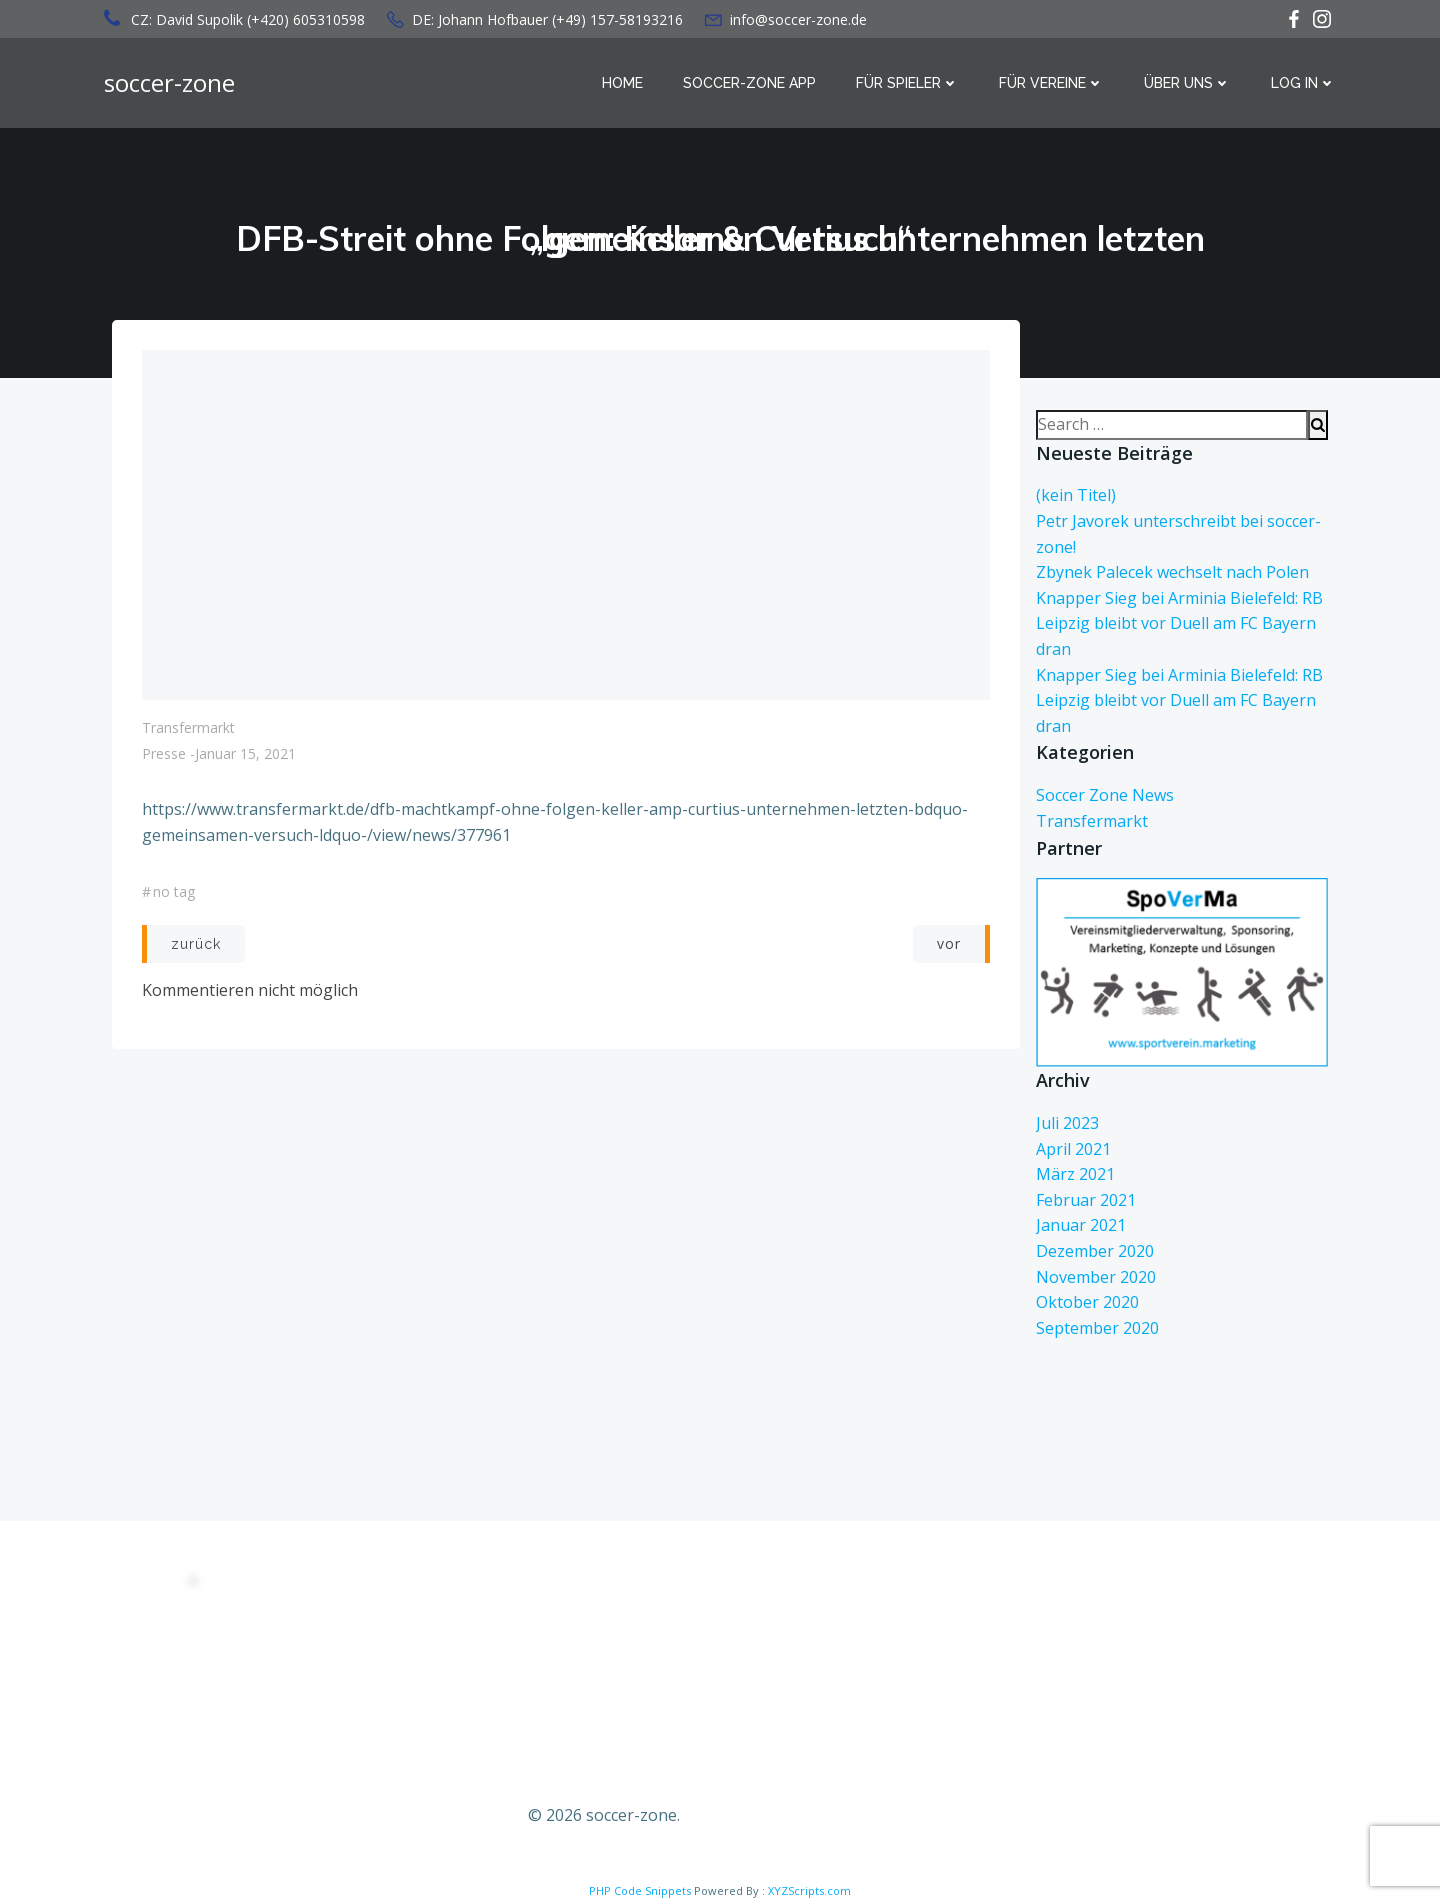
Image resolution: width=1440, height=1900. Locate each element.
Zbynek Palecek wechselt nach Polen (1172, 572)
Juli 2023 (1067, 1123)
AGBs (337, 1678)
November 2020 (1096, 1277)
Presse (164, 753)
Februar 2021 (1086, 1200)
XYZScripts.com (809, 1890)
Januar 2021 (1081, 1225)
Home (622, 83)
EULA (336, 1636)
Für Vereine (1051, 83)
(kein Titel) (1076, 495)
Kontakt (344, 1720)
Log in (1303, 83)
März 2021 (1075, 1174)
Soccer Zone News (1105, 795)
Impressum (355, 1762)
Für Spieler (907, 83)
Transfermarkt (188, 727)
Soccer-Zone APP (749, 83)
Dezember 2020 (1095, 1251)
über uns (1187, 83)
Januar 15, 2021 (245, 753)
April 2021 (1073, 1149)
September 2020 (1097, 1328)
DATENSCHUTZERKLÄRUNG (412, 1594)
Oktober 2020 (1087, 1302)
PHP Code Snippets (640, 1890)
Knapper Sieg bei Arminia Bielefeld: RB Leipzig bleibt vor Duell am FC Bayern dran (1179, 623)
